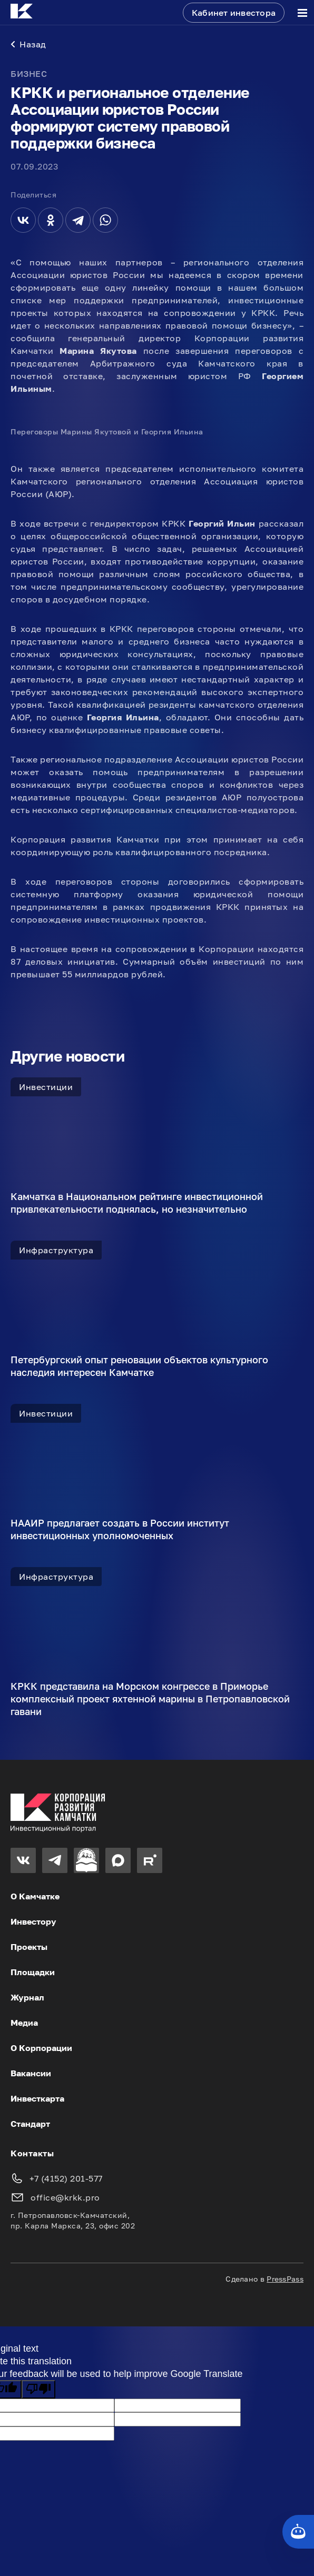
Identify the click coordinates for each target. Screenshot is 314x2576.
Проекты (29, 1946)
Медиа (24, 2022)
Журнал (27, 1997)
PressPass (285, 2278)
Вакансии (31, 2073)
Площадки (33, 1972)
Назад (28, 44)
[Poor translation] (38, 2389)
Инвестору (33, 1921)
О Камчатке (35, 1896)
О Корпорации (41, 2048)
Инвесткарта (37, 2098)
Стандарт (30, 2123)
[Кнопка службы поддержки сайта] (298, 2532)
